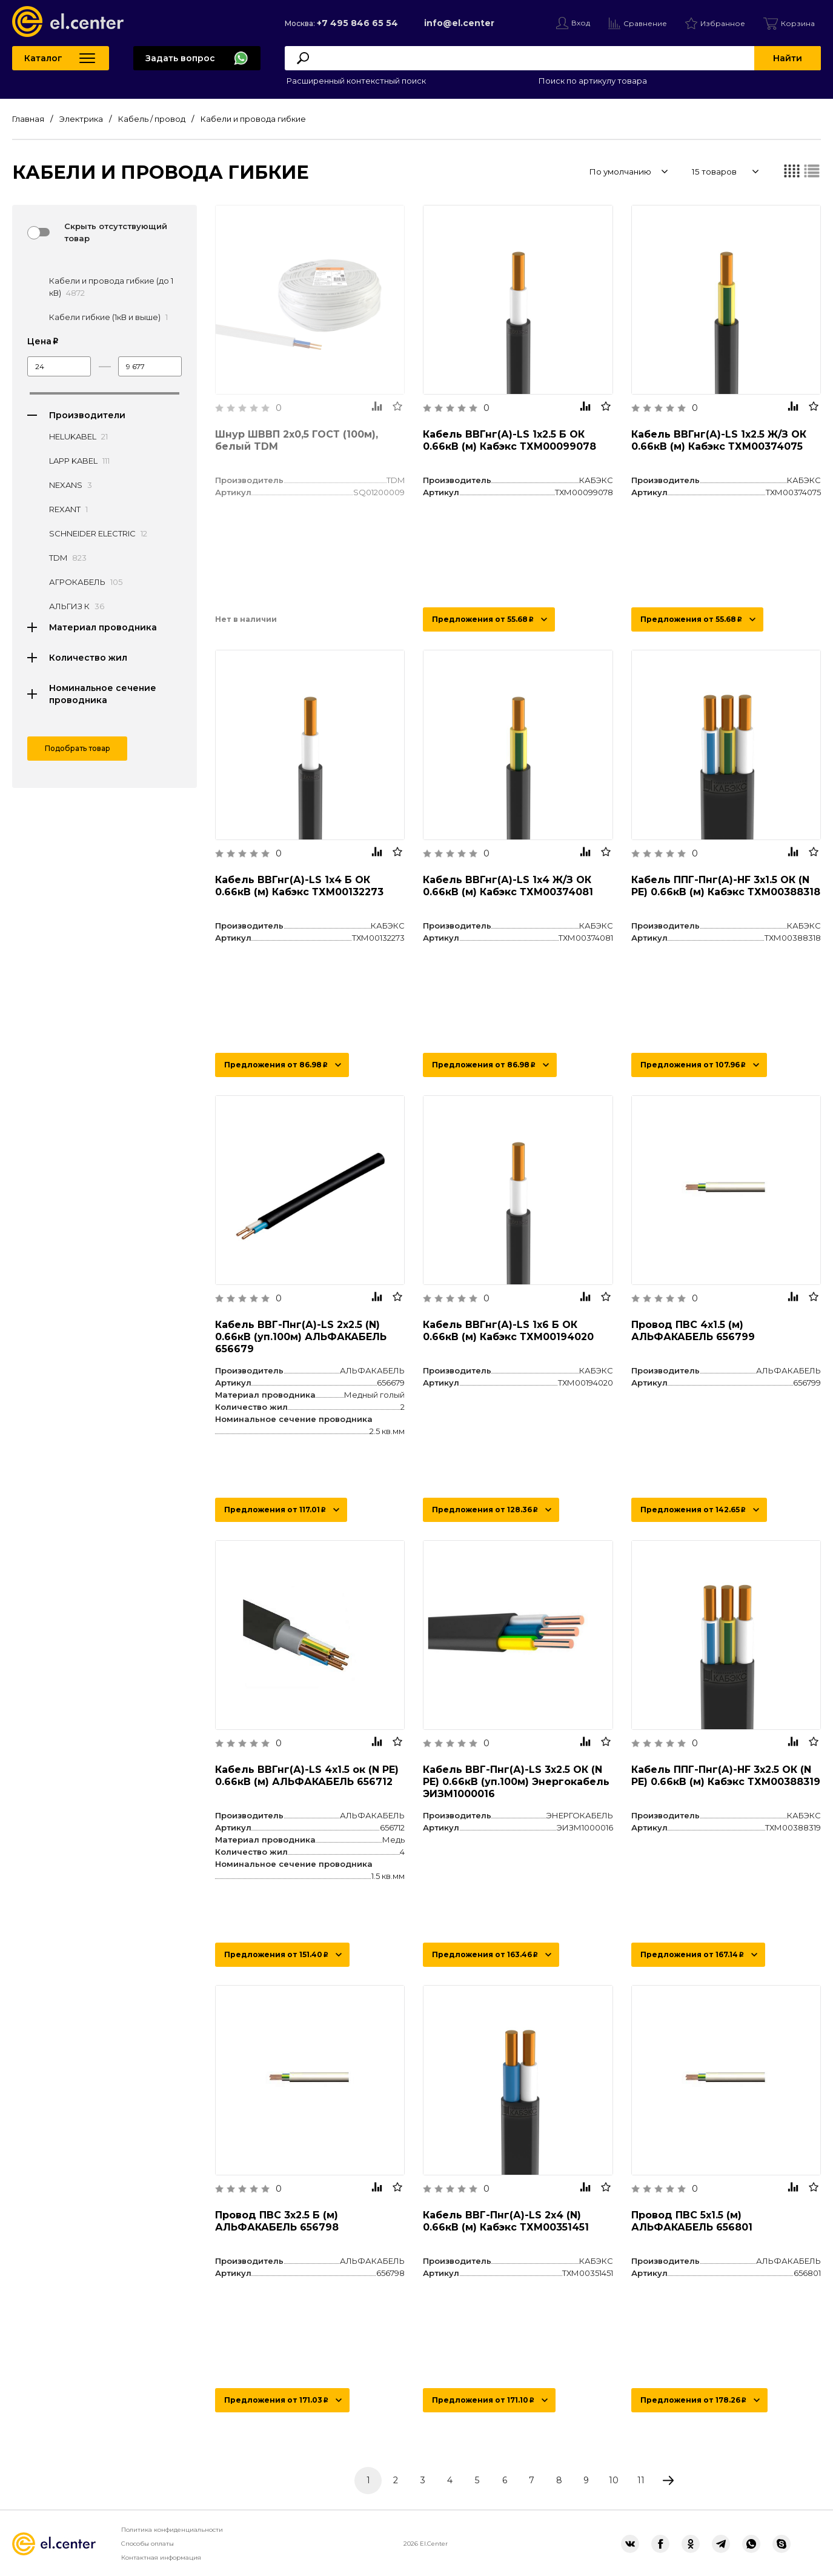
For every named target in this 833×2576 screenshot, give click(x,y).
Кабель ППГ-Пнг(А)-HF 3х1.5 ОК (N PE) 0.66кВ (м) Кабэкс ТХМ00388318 (725, 886)
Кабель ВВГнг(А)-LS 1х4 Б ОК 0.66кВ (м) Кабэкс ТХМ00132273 (299, 886)
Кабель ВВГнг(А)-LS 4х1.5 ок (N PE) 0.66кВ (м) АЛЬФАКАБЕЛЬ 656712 (307, 1775)
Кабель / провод (151, 119)
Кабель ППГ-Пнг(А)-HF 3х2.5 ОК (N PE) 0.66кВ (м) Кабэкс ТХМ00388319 (725, 1775)
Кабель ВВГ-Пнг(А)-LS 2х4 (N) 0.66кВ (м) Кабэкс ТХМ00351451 (506, 2221)
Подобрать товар (77, 748)
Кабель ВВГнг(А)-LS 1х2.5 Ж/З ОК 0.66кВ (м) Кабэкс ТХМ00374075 (718, 440)
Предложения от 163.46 (484, 1954)
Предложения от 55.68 (482, 619)
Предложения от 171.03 (276, 2399)
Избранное (722, 23)
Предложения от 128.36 (484, 1509)
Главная (28, 119)
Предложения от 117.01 (274, 1509)
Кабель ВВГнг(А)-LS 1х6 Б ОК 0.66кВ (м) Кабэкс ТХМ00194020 (508, 1331)
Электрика (81, 119)
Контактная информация (161, 2557)
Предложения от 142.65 (692, 1509)
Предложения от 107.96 (692, 1064)
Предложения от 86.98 (275, 1064)
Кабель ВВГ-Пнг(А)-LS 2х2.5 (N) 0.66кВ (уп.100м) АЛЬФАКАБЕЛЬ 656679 (301, 1337)
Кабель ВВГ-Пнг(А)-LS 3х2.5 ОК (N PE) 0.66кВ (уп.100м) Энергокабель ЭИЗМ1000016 (516, 1782)
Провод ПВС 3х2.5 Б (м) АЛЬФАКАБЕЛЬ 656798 (277, 2221)
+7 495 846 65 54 (357, 23)
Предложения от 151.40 (276, 1954)
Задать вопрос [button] (180, 58)
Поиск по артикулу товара (592, 80)
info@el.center (459, 23)
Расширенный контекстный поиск (355, 80)
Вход (580, 22)
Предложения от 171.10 (483, 2399)
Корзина (798, 23)
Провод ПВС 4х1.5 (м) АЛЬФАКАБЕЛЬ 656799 (693, 1331)
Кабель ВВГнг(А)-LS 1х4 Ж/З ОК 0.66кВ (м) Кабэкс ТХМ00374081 (508, 886)
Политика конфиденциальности (172, 2530)
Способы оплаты (147, 2544)
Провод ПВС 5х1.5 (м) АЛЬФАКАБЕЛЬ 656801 (691, 2221)
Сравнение (645, 23)
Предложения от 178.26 (693, 2399)
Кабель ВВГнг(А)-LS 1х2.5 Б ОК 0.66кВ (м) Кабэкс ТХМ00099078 (509, 440)
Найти (787, 58)
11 (641, 2480)
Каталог (43, 58)
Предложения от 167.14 (691, 1954)
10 (614, 2480)
